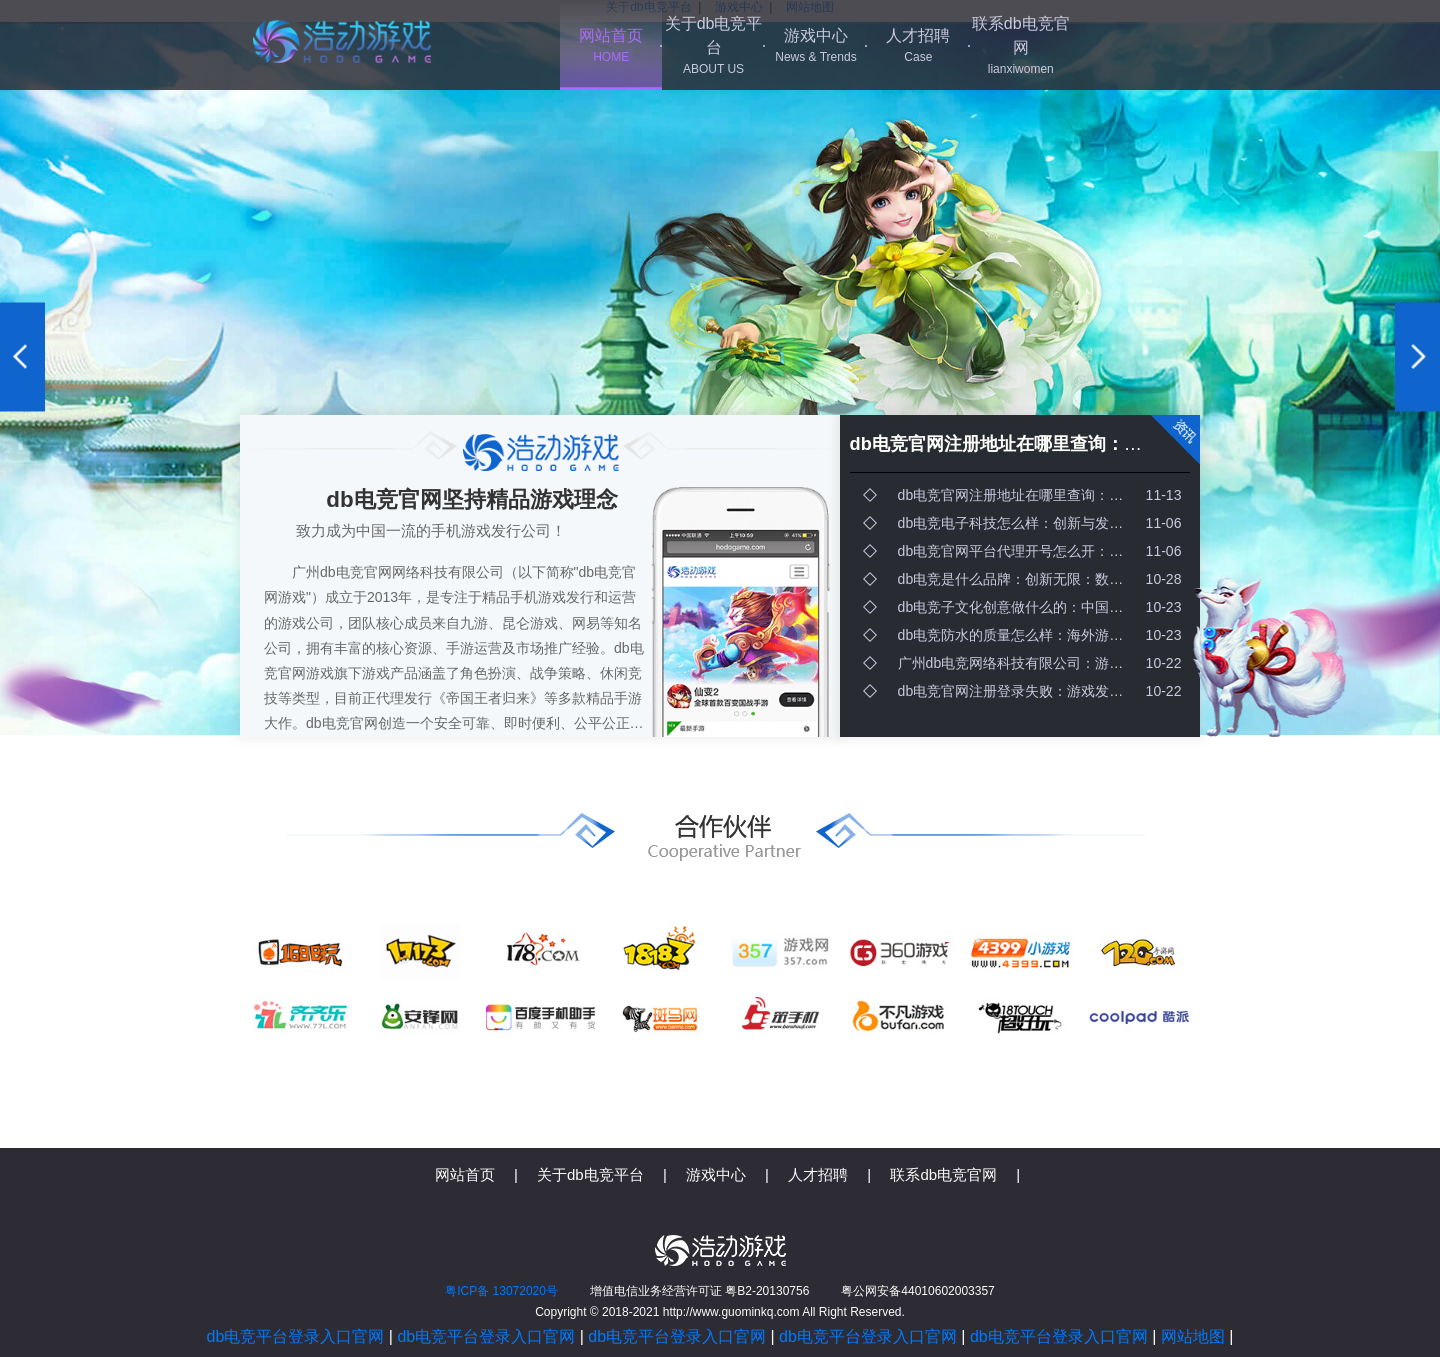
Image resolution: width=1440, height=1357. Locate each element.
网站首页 (611, 46)
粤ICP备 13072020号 (501, 1291)
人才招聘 (918, 46)
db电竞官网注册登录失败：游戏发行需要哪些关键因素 (1019, 691)
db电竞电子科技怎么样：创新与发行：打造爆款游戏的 (1019, 523)
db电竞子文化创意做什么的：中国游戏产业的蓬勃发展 (1019, 607)
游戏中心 (816, 46)
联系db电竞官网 (1021, 46)
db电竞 (342, 41)
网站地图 (1193, 1336)
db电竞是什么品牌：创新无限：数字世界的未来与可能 (1019, 579)
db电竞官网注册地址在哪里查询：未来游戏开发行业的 (1068, 444)
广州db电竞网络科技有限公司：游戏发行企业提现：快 (1019, 663)
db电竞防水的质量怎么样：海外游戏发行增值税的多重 (1019, 635)
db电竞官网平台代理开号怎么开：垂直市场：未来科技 (1019, 551)
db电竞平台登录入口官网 (296, 1336)
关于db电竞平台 (713, 46)
